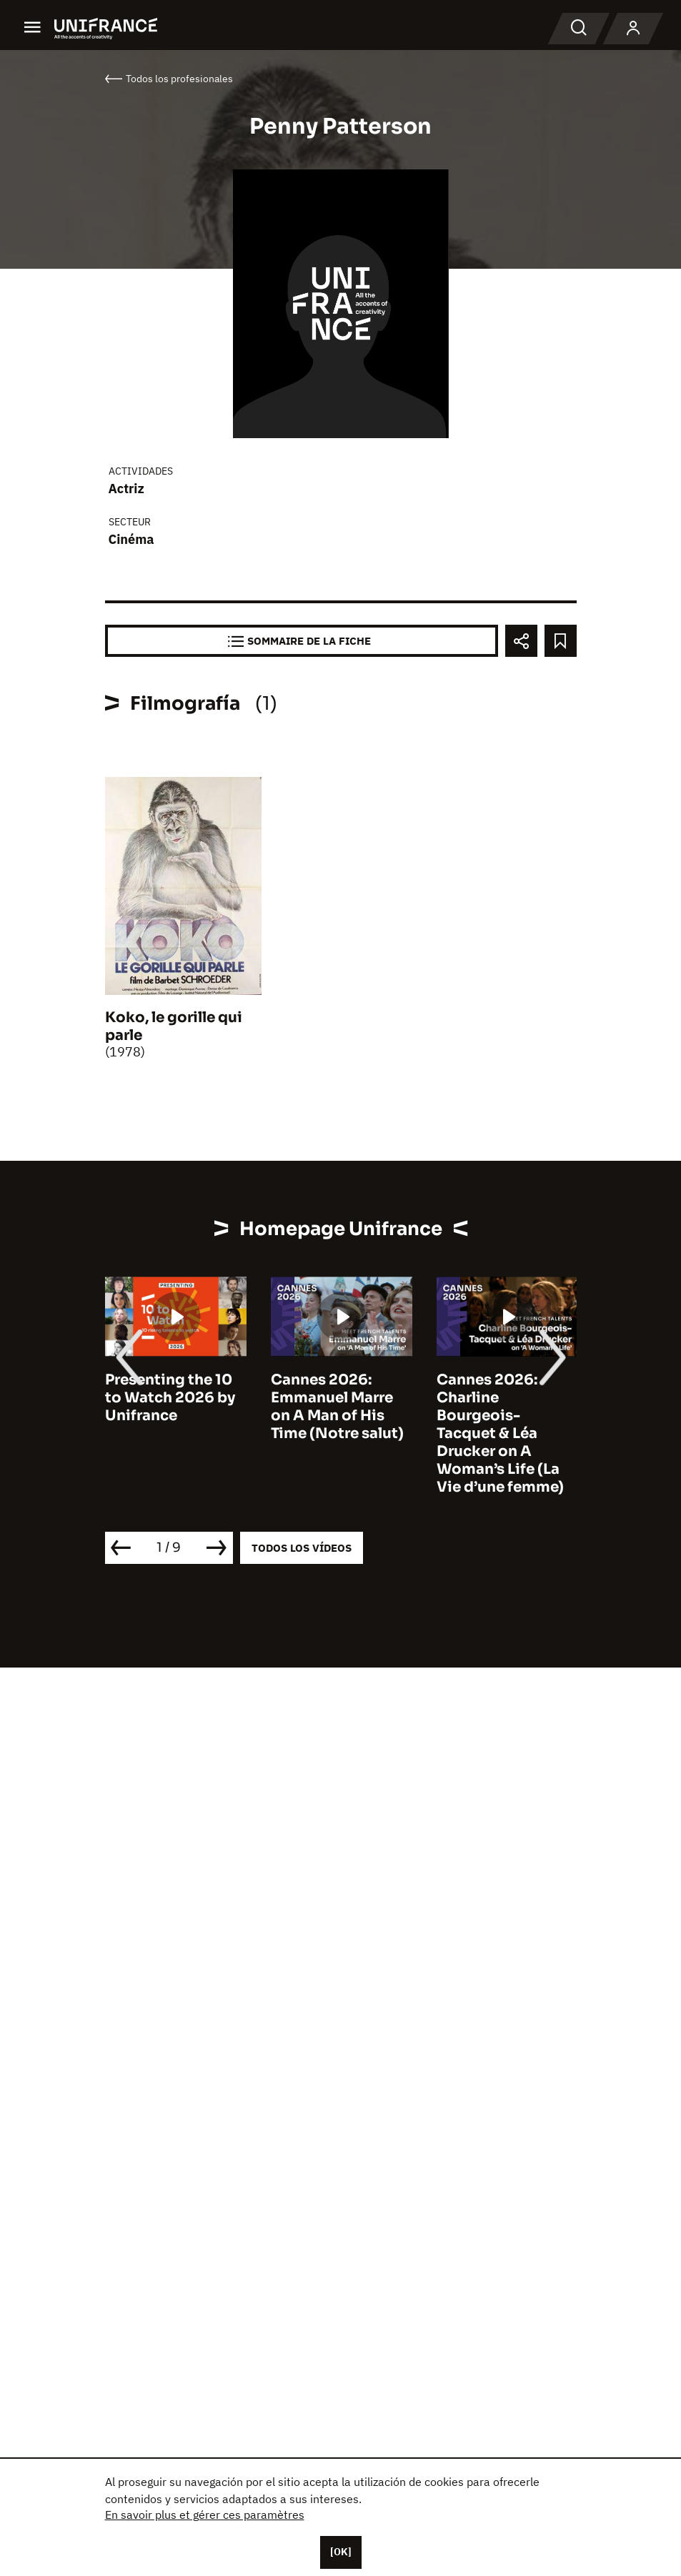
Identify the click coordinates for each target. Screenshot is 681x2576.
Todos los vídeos (302, 1548)
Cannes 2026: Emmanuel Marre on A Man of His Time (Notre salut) (337, 1406)
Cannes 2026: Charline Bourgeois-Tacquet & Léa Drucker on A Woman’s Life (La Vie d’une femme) (500, 1433)
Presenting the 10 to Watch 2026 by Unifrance (170, 1398)
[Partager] (521, 641)
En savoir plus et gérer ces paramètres (204, 2514)
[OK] (341, 2551)
